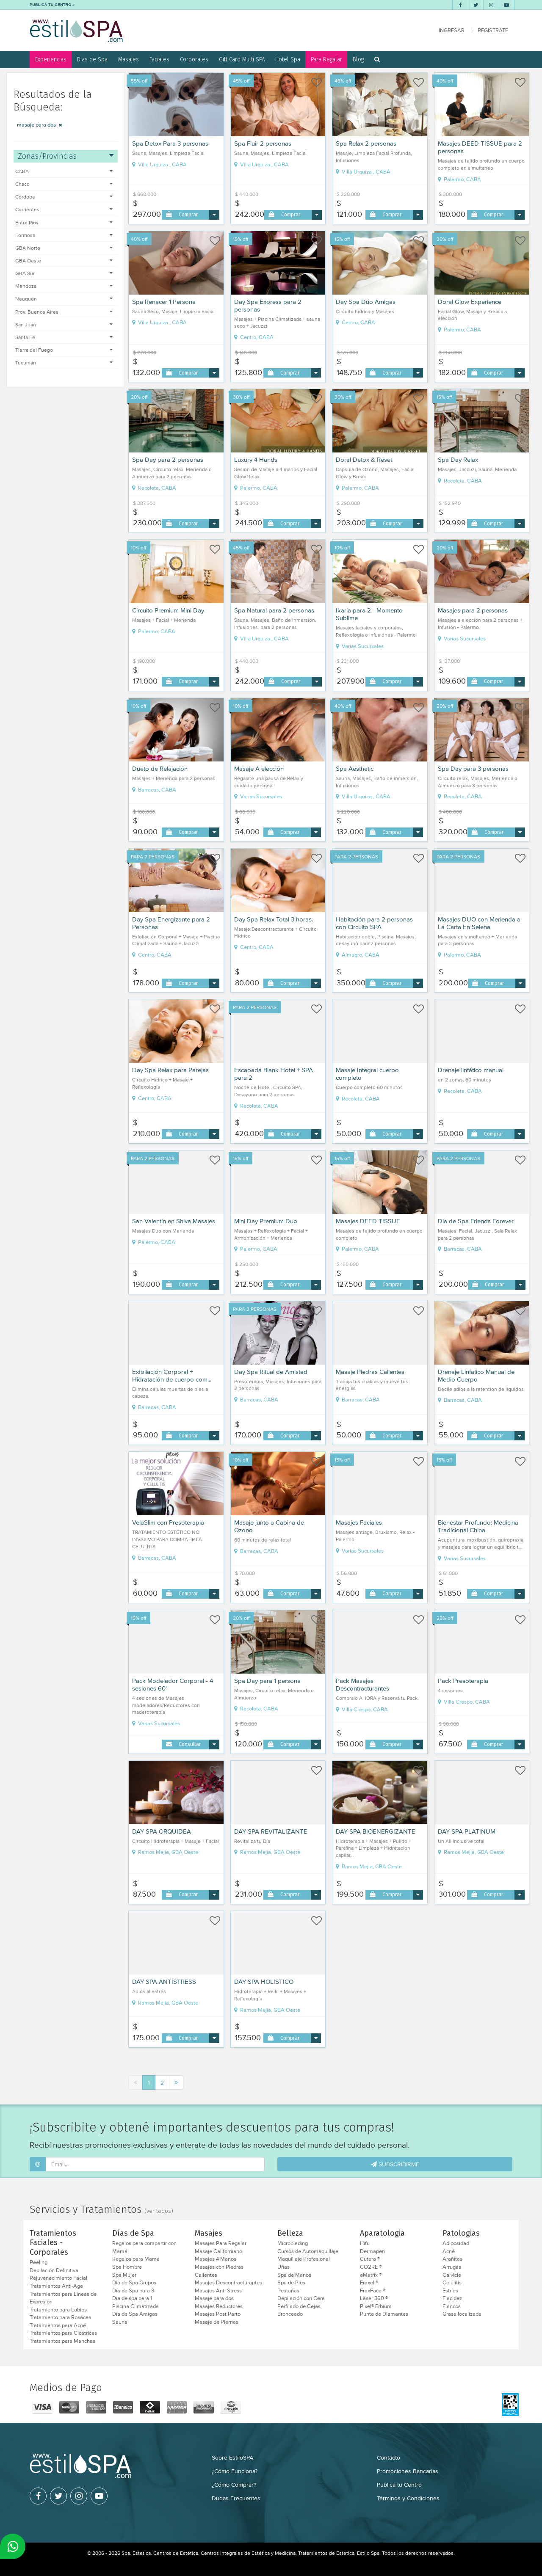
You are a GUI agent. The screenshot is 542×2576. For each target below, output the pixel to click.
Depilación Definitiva (54, 2270)
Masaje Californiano (218, 2251)
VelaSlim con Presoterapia (168, 1522)
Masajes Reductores (219, 2306)
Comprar (188, 214)
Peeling (38, 2262)
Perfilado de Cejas (299, 2306)
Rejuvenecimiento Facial (58, 2278)
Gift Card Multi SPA (242, 59)
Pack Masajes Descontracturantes (362, 1684)
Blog (358, 59)
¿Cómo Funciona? (234, 2471)
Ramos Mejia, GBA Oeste (165, 1852)
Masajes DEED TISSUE (368, 1221)
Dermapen (372, 2251)
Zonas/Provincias (65, 156)
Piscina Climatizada (135, 2306)
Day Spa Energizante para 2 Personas (171, 923)
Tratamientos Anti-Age (56, 2286)
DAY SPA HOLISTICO (263, 1982)
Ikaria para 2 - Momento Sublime (369, 614)
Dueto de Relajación (160, 768)
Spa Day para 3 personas (473, 768)
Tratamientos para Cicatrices (63, 2333)
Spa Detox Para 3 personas (170, 143)
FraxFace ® (372, 2291)
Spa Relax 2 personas (366, 143)
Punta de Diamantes (384, 2314)
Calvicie (451, 2275)
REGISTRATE (493, 30)
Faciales (159, 59)
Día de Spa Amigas (135, 2314)
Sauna (119, 2322)
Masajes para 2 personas (473, 610)
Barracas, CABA (154, 789)
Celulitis (452, 2282)
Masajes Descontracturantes (228, 2282)
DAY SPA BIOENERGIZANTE (375, 1831)
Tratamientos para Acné (58, 2325)
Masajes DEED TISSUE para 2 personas (480, 147)
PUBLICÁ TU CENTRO (52, 5)
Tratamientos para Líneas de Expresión (63, 2298)
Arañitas (452, 2259)
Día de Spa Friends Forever (476, 1221)
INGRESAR (452, 30)
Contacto (388, 2457)
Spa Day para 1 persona (267, 1681)
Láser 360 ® (374, 2298)
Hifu (365, 2243)
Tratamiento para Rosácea (60, 2317)
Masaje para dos (214, 2298)
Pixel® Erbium (376, 2306)
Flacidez (452, 2298)
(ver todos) (158, 2211)
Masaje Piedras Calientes (370, 1372)
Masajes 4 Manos (215, 2259)
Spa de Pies (291, 2282)
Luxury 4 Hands (255, 459)
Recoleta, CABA (154, 488)
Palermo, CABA (459, 179)
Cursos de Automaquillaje (307, 2251)
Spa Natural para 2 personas (274, 610)
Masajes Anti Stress (218, 2291)
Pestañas (288, 2291)
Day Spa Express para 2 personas (267, 305)
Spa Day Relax (458, 459)
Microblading (292, 2243)
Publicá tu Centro (399, 2484)
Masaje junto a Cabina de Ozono (269, 1526)
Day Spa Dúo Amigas (365, 302)
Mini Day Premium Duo (265, 1221)
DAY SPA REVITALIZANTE (270, 1831)
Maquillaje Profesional (303, 2259)
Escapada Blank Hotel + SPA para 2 (273, 1073)
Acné (448, 2251)
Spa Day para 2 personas (167, 459)
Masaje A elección (259, 768)
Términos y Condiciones (408, 2498)
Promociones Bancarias (407, 2471)
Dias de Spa (92, 59)
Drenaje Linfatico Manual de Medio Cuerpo (476, 1375)
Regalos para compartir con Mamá (144, 2247)
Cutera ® (370, 2259)
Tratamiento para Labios (58, 2310)
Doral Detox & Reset (364, 459)
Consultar (190, 1744)
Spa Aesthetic (354, 768)
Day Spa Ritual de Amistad (270, 1372)
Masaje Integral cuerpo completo (367, 1073)
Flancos (451, 2306)
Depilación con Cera (301, 2298)
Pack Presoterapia (463, 1681)
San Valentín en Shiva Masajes (173, 1221)
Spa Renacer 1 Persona (164, 302)
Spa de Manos (294, 2275)
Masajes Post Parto (218, 2314)
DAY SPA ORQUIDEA (161, 1831)
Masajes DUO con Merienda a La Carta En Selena (479, 923)
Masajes (128, 59)
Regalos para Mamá (136, 2259)
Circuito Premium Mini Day (168, 610)
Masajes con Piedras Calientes (219, 2271)
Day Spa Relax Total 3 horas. (273, 919)
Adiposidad (455, 2243)
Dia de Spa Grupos (134, 2282)
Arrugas (451, 2267)
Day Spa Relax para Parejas (170, 1070)
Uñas (283, 2267)
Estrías (450, 2291)
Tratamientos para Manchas (62, 2341)
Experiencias (50, 59)
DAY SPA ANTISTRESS (164, 1982)
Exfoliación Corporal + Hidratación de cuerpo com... (171, 1375)
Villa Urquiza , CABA (159, 164)
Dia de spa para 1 (132, 2298)
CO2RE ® (371, 2267)
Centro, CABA (254, 337)
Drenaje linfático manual (470, 1070)
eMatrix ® (371, 2275)
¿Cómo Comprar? (234, 2484)
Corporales (194, 59)
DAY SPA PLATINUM (466, 1831)
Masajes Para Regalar (220, 2243)
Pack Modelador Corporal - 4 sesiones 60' (172, 1684)
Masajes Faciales (359, 1522)
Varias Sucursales (360, 646)
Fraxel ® (369, 2282)
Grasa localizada (461, 2314)
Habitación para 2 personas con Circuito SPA (374, 923)
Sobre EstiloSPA (232, 2457)
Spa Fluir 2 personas (262, 143)
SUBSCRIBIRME (395, 2164)
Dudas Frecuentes (236, 2498)
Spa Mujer (124, 2275)
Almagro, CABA (357, 955)
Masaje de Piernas (216, 2322)
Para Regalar (326, 59)
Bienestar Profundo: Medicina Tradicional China (478, 1526)
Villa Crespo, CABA (362, 1709)
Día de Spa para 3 (133, 2291)
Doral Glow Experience (469, 302)
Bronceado (290, 2314)
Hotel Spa (287, 59)
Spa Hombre (127, 2267)
